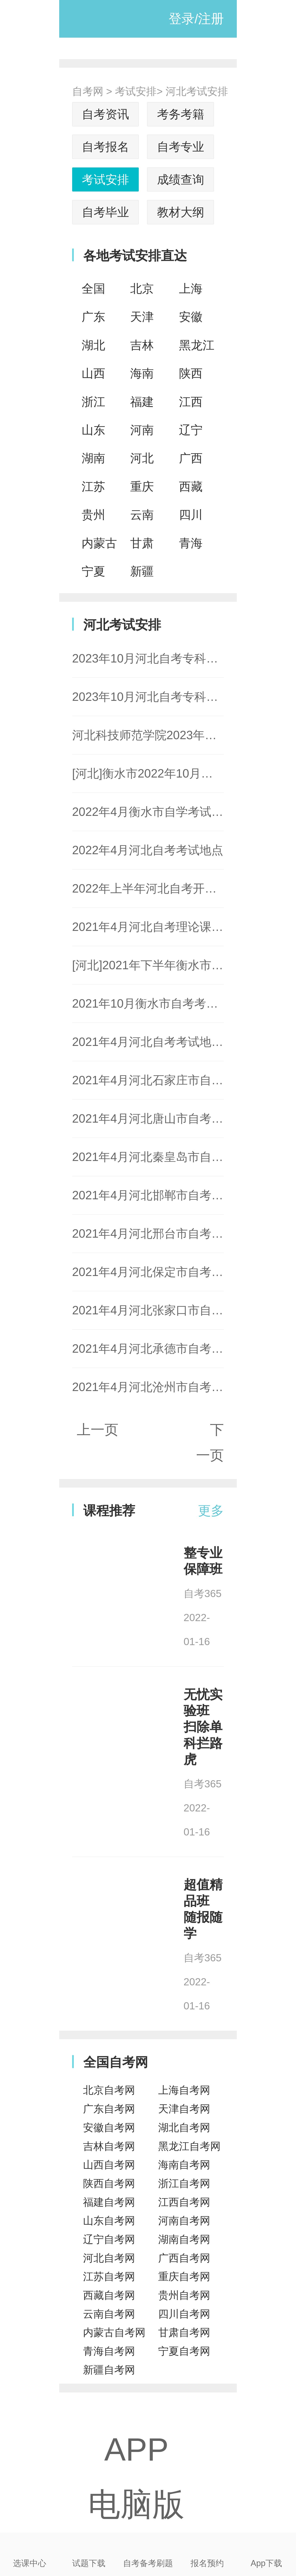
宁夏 (93, 571)
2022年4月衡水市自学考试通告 (153, 811)
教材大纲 (180, 212)
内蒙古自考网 (114, 2332)
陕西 (191, 373)
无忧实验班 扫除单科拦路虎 (203, 1727)
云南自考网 (109, 2314)
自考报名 (105, 146)
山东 (93, 430)
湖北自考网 (184, 2127)
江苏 (93, 486)
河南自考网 (184, 2220)
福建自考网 (109, 2202)
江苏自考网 (109, 2276)
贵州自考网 (184, 2295)
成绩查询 (180, 179)
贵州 (93, 514)
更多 (211, 1511)
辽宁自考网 (109, 2239)
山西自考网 (109, 2164)
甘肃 (142, 543)
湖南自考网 (184, 2239)
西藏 (191, 486)
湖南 (93, 458)
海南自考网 (184, 2164)
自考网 (87, 91)
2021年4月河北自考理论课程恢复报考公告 (183, 926)
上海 (191, 288)
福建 (142, 401)
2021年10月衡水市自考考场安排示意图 (174, 1003)
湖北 (93, 345)
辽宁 (191, 430)
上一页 (97, 1429)
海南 (142, 373)
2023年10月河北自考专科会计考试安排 (174, 696)
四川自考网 (184, 2314)
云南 (142, 514)
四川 (191, 514)
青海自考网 (109, 2351)
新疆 (142, 571)
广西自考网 (184, 2258)
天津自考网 (184, 2108)
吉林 (142, 345)
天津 (142, 316)
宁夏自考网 (184, 2351)
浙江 (93, 401)
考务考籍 (180, 114)
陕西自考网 (109, 2183)
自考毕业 (105, 212)
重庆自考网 (184, 2276)
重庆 (142, 486)
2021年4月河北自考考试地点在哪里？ (171, 1041)
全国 (93, 288)
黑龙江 (196, 345)
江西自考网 (184, 2202)
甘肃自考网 (184, 2332)
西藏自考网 (109, 2295)
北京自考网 (109, 2090)
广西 (191, 458)
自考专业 (180, 146)
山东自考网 (109, 2220)
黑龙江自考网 (189, 2146)
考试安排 (136, 91)
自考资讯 (105, 114)
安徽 (191, 316)
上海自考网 (184, 2090)
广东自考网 (109, 2108)
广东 (93, 316)
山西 (93, 373)
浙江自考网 (184, 2183)
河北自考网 (109, 2258)
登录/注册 (196, 19)
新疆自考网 (109, 2370)
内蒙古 (99, 543)
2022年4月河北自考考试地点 (147, 850)
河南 (142, 430)
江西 (191, 401)
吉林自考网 (109, 2146)
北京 (142, 288)
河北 (142, 458)
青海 (191, 543)
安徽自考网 (109, 2127)
